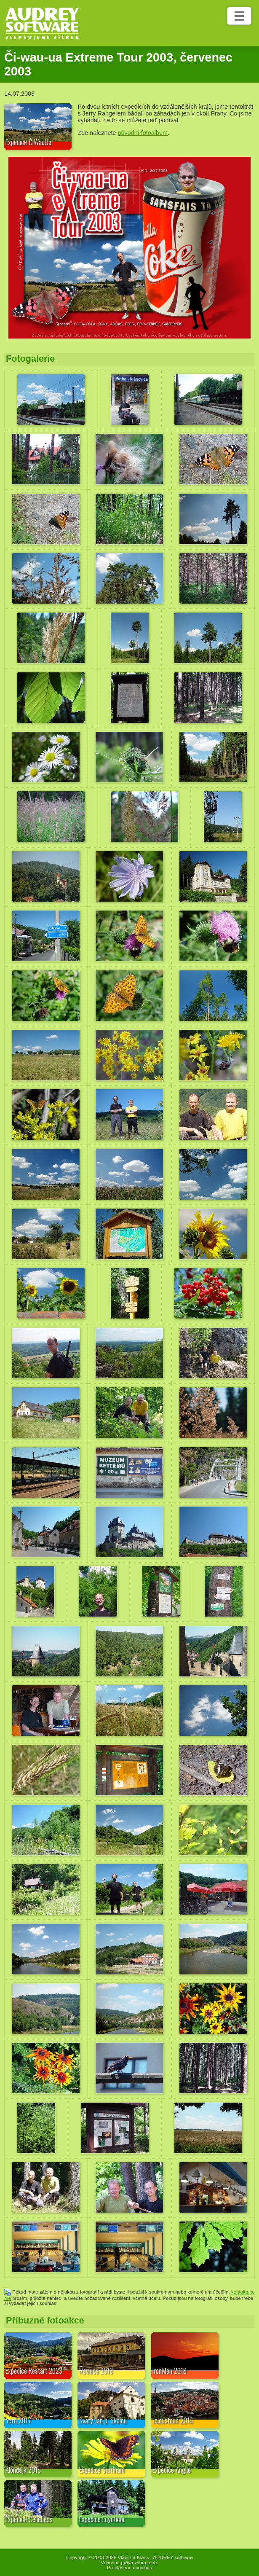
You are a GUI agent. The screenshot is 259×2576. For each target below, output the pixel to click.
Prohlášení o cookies (129, 2567)
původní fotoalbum (143, 132)
